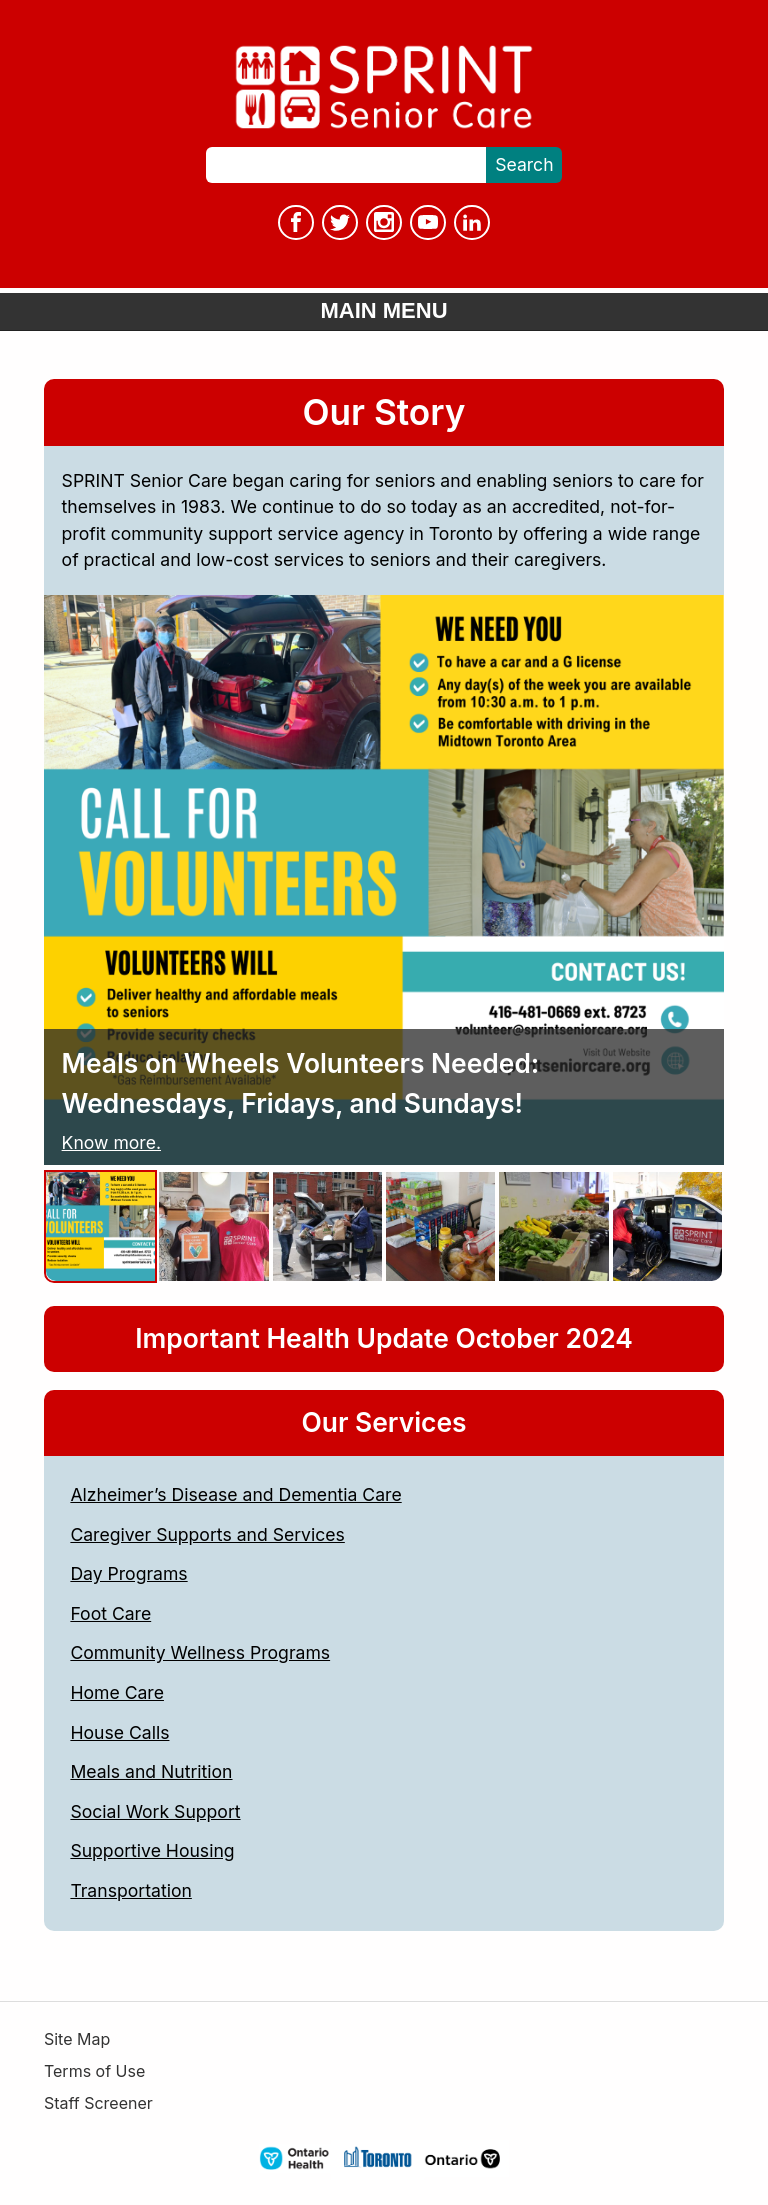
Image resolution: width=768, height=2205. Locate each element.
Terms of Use (94, 2071)
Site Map (77, 2039)
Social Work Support (155, 1811)
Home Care (117, 1692)
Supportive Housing (152, 1850)
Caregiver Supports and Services (207, 1534)
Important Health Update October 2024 (384, 1338)
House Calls (119, 1732)
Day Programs (128, 1573)
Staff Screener (98, 2103)
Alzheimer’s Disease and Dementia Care (235, 1494)
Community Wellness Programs (200, 1652)
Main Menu (383, 310)
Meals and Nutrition (151, 1771)
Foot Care (110, 1613)
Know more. (111, 1142)
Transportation (130, 1890)
